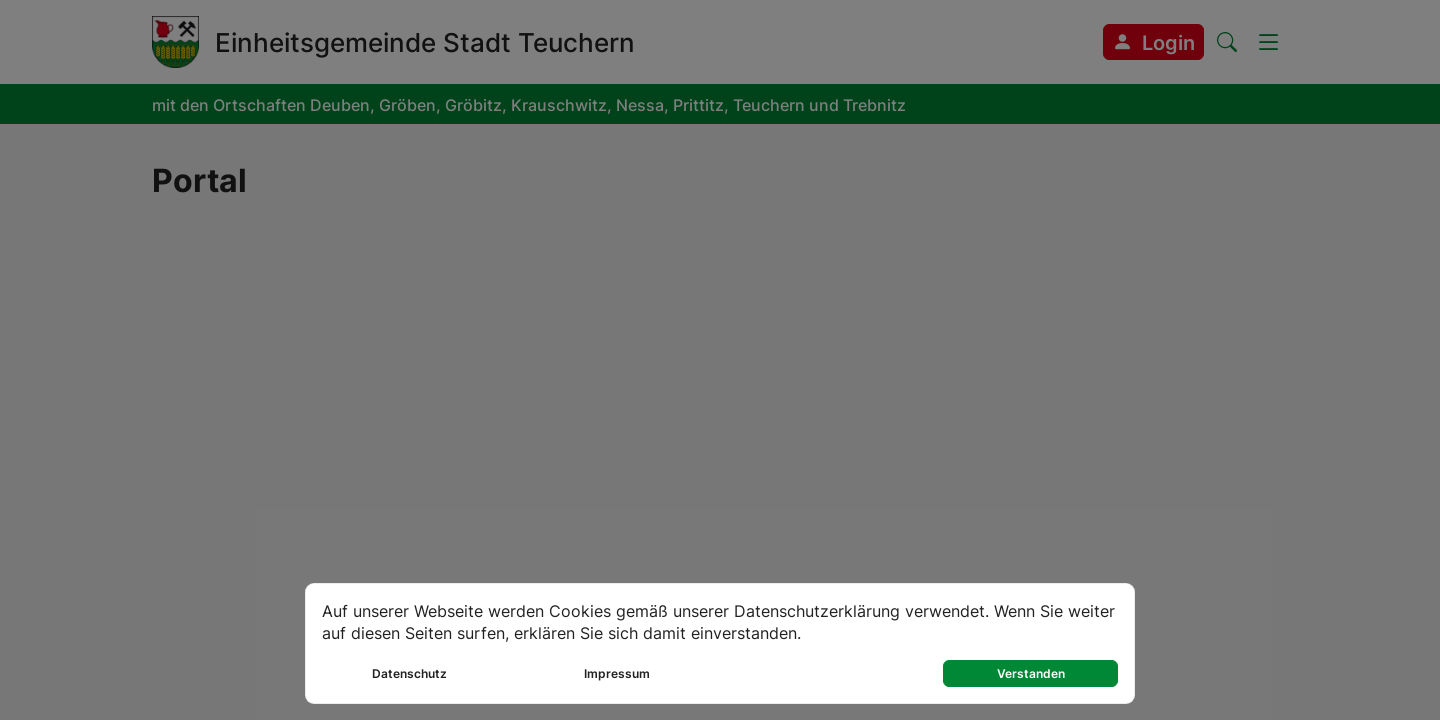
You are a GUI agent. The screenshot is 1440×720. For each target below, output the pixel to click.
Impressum (617, 673)
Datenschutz (409, 673)
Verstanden (1031, 673)
